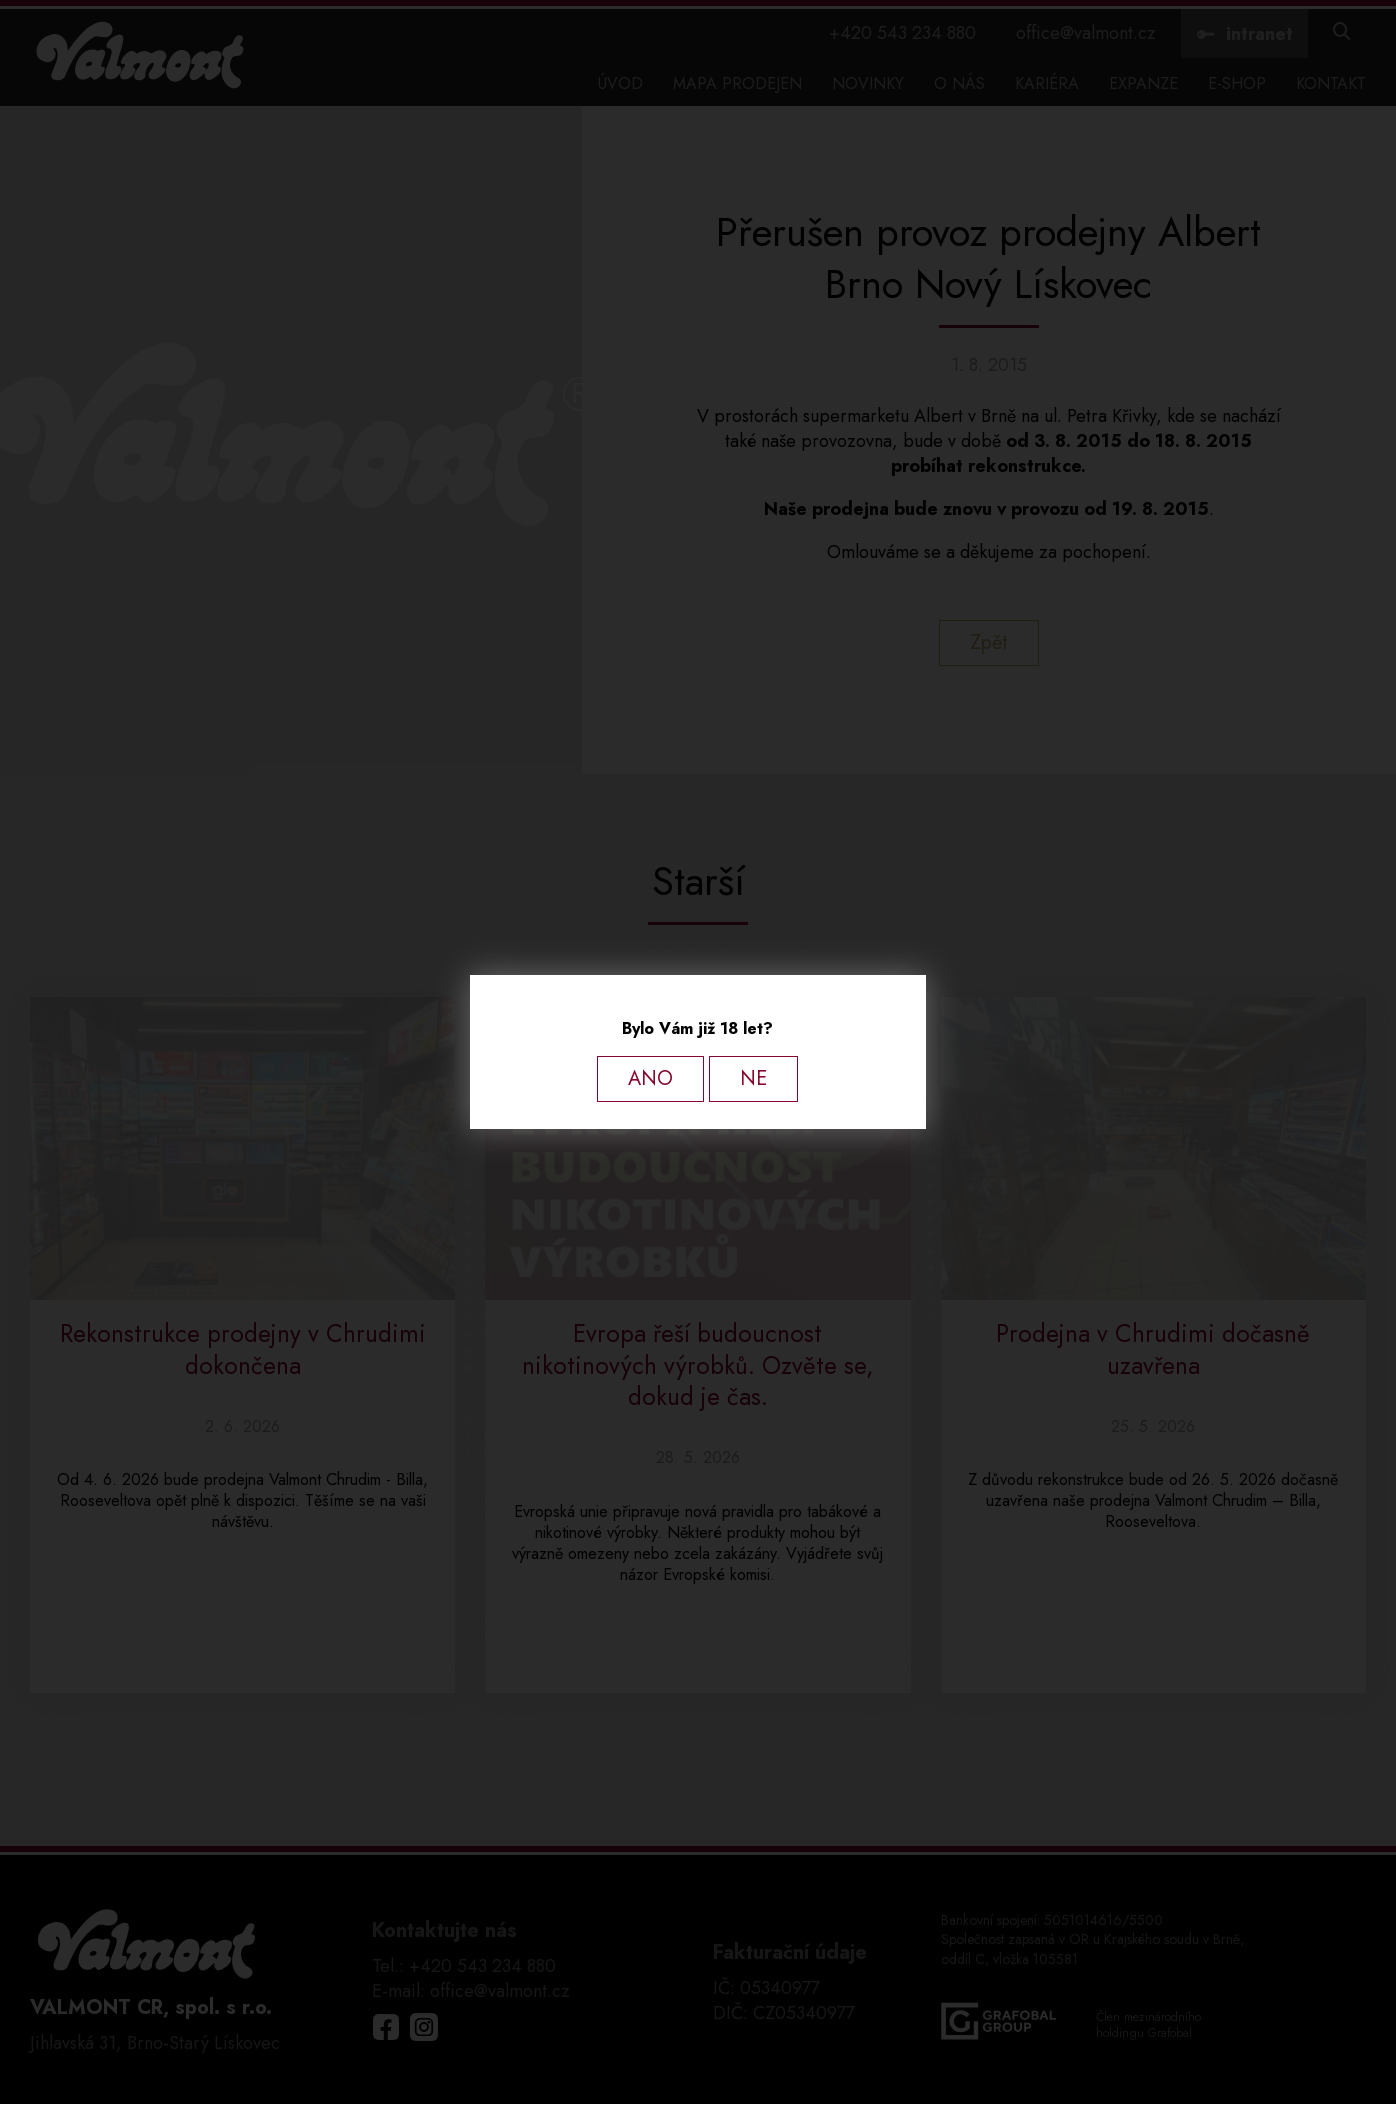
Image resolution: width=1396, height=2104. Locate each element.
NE (753, 1078)
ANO (650, 1078)
